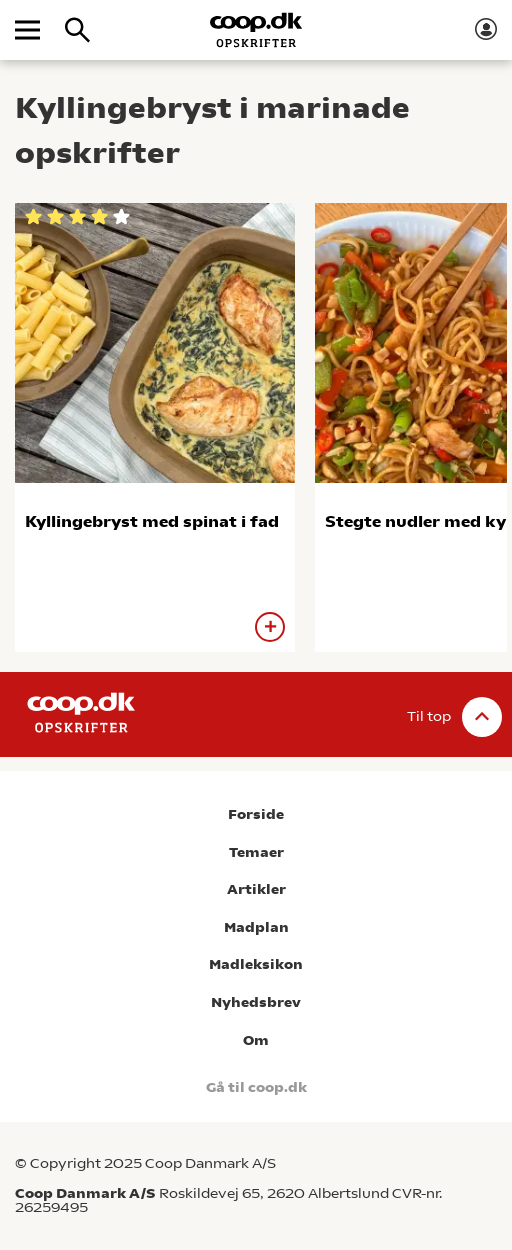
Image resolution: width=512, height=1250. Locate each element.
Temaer (256, 852)
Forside (256, 814)
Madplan (256, 927)
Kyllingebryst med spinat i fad (152, 521)
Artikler (256, 889)
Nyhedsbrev (256, 1002)
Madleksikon (256, 964)
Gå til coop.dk (256, 1087)
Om (256, 1040)
